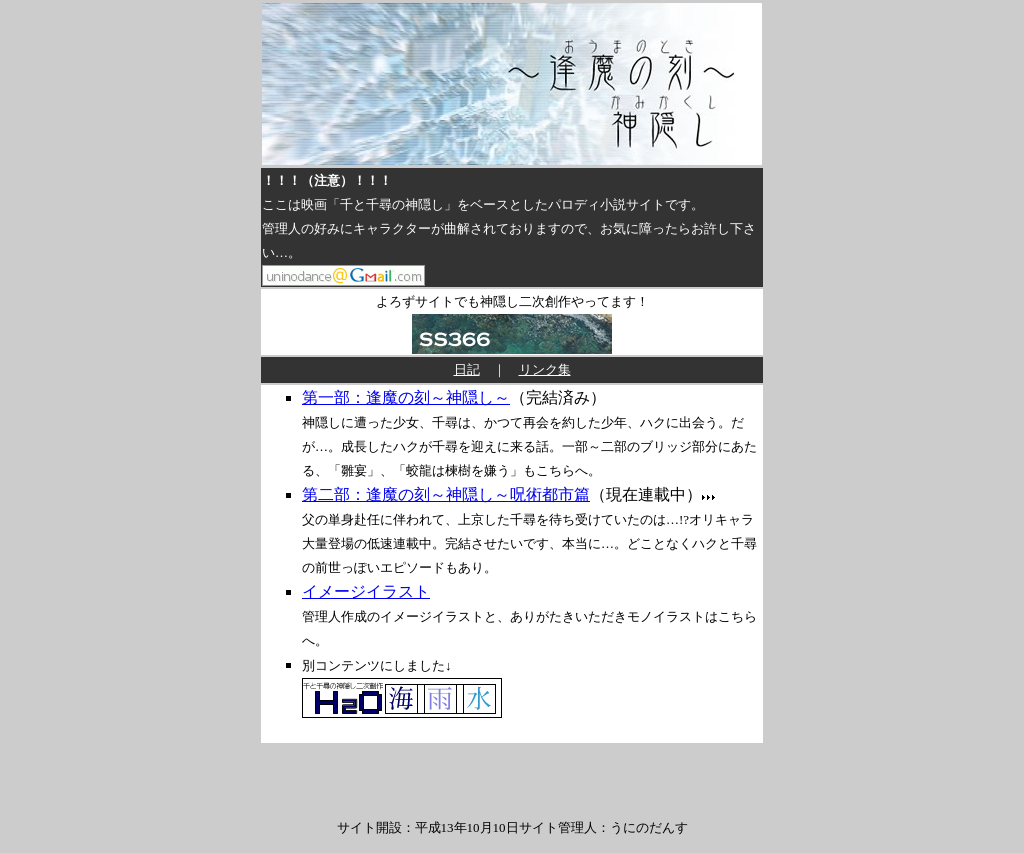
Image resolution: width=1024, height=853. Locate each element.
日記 (467, 369)
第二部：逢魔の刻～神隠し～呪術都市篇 (446, 494)
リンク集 (545, 369)
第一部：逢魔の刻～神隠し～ (406, 397)
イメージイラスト (366, 591)
